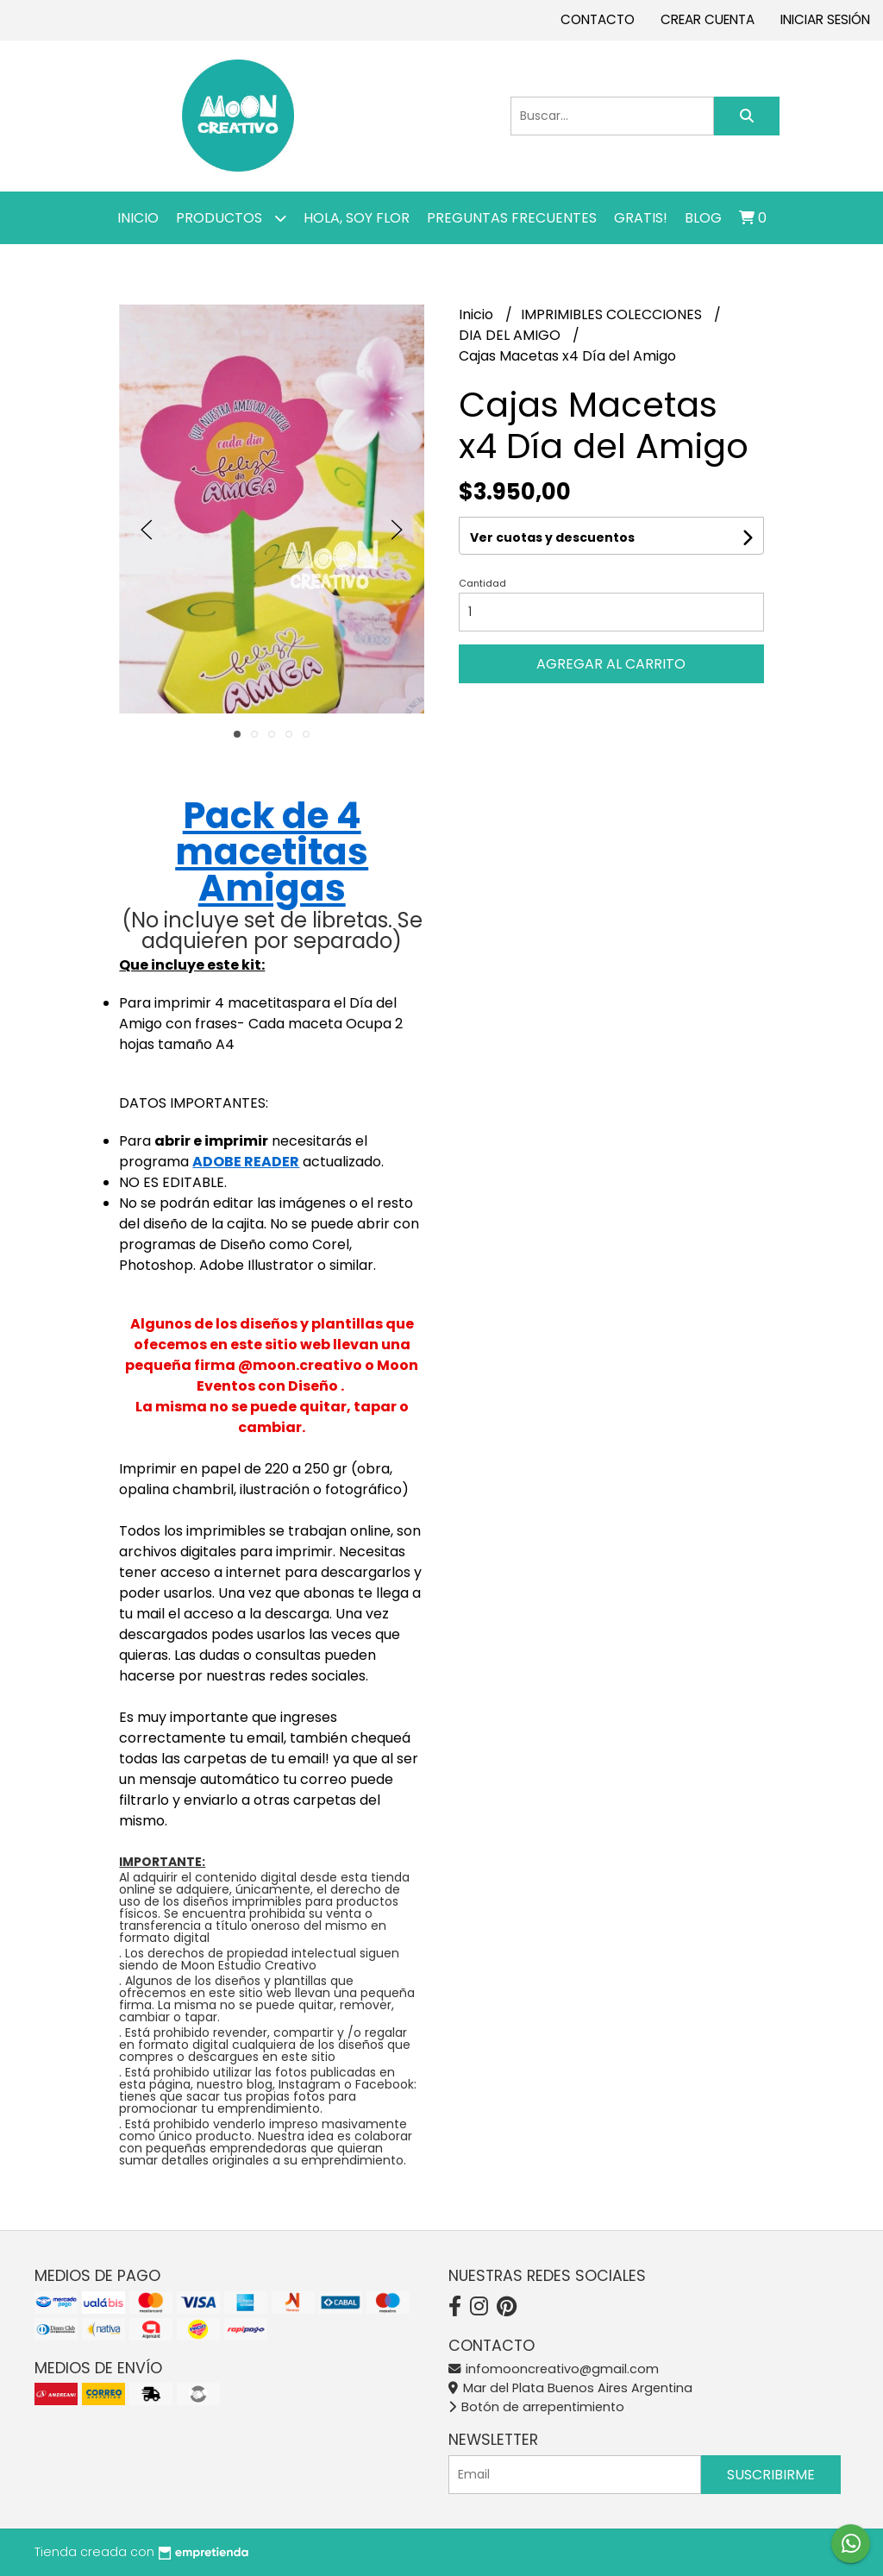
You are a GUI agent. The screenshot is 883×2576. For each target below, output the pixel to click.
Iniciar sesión (825, 19)
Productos (231, 218)
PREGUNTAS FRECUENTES (512, 218)
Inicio (138, 218)
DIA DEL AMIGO (511, 335)
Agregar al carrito (611, 664)
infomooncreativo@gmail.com (553, 2369)
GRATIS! (640, 218)
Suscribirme (771, 2475)
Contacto (597, 19)
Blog (703, 218)
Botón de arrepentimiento (536, 2407)
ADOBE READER (245, 1162)
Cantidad (482, 583)
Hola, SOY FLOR (357, 218)
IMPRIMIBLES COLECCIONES (613, 314)
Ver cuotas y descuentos (552, 537)
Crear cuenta (708, 19)
